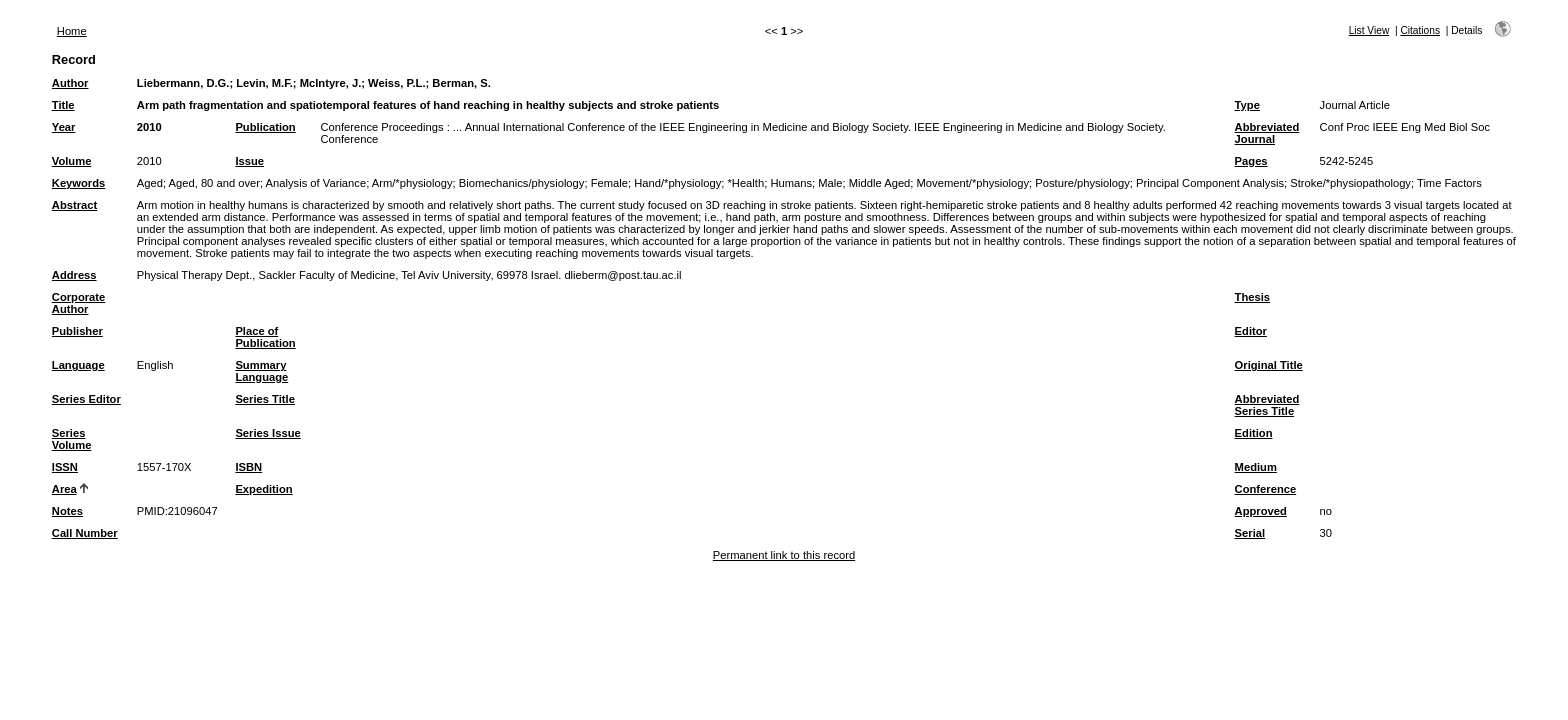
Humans (791, 183)
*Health (745, 183)
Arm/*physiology (412, 183)
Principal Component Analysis (1210, 183)
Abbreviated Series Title (1267, 405)
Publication (265, 127)
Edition (1254, 433)
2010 (149, 127)
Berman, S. (461, 83)
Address (74, 275)
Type (1247, 105)
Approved (1261, 511)
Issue (249, 161)
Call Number (85, 533)
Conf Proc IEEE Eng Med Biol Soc (1405, 127)
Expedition (263, 489)
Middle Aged (880, 183)
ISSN (65, 467)
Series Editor (86, 399)
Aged (150, 183)
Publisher (77, 331)
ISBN (248, 467)
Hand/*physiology (677, 183)
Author (70, 83)
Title (63, 105)
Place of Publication (265, 337)
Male (830, 183)
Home (72, 31)
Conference (1266, 489)
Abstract (74, 205)
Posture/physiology (1082, 183)
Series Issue (267, 433)
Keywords (78, 183)
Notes (67, 511)
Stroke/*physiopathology (1350, 183)
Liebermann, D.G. (183, 83)
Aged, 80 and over (214, 183)
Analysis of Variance (316, 183)
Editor (1251, 331)
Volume (72, 161)
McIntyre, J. (331, 83)
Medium (1256, 467)
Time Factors (1449, 183)
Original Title (1269, 365)
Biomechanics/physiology (522, 183)
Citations (1420, 30)
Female (609, 183)
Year (64, 127)
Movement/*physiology (973, 183)
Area (64, 489)
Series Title (265, 399)
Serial (1250, 533)
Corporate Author (78, 303)
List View (1369, 30)
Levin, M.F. (264, 83)
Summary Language (261, 371)
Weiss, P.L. (396, 83)
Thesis (1252, 297)
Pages (1251, 161)
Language (78, 365)
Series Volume (72, 439)
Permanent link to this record (784, 555)
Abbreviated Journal (1267, 133)
